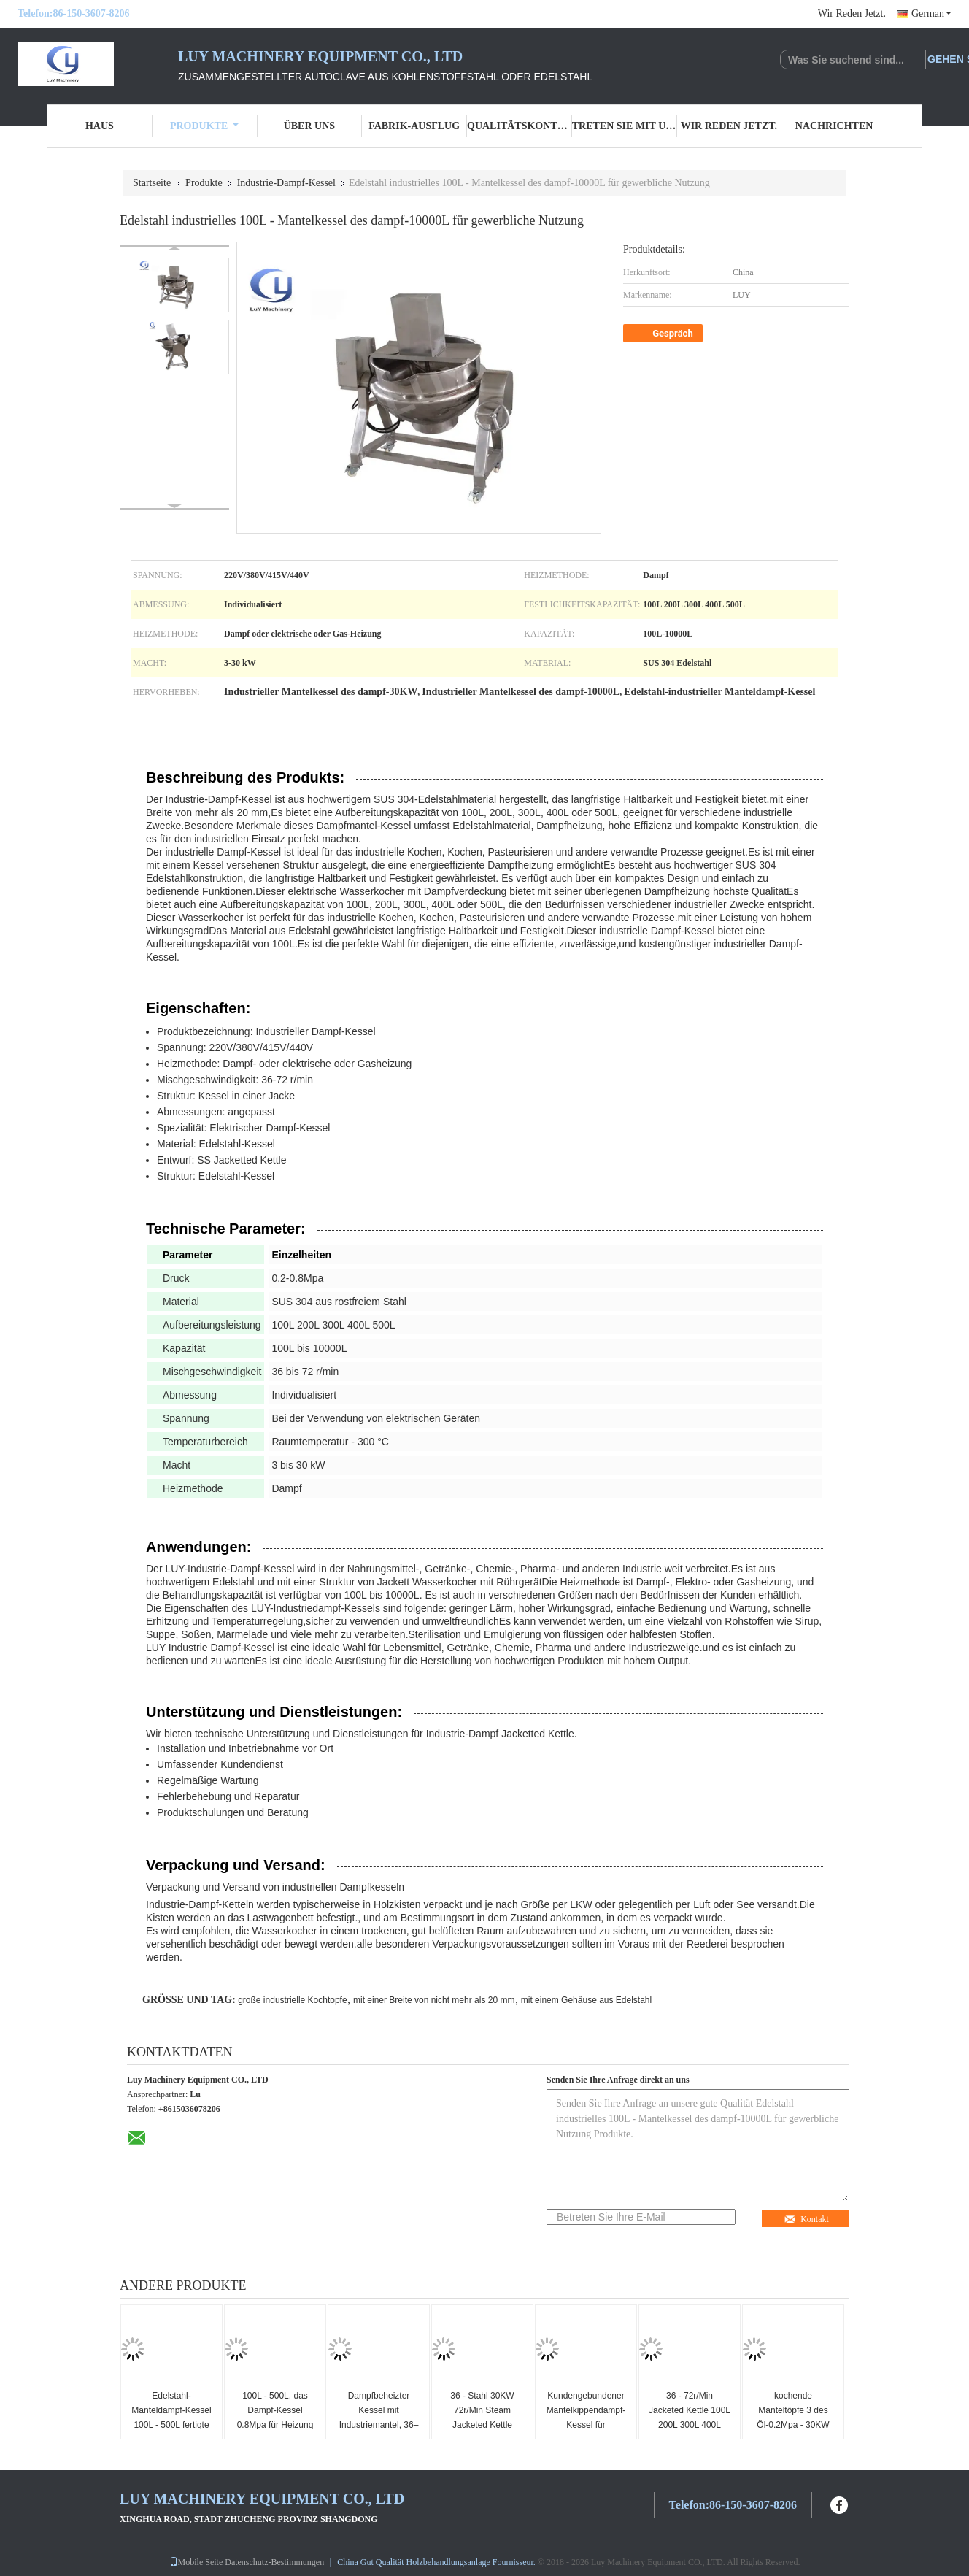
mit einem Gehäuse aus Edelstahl (586, 2000)
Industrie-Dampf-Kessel (286, 182)
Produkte (204, 125)
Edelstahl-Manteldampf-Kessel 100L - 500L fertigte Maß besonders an (171, 2418)
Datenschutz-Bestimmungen (274, 2562)
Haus (99, 125)
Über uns (309, 125)
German (931, 13)
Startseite (152, 182)
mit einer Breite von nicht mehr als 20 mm (433, 2000)
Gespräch (664, 333)
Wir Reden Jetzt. (852, 13)
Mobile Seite (196, 2562)
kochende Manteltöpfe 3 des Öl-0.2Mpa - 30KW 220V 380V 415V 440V (793, 2425)
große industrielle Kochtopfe (292, 2000)
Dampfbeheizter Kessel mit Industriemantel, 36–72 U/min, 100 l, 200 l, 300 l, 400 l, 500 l (379, 2425)
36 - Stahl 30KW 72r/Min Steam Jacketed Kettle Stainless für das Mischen (482, 2425)
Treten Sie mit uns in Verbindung (624, 125)
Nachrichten (834, 125)
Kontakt (806, 2219)
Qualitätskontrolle (519, 125)
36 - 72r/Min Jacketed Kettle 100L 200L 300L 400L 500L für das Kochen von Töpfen (689, 2425)
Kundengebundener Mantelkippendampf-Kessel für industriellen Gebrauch (586, 2425)
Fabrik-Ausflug (414, 125)
